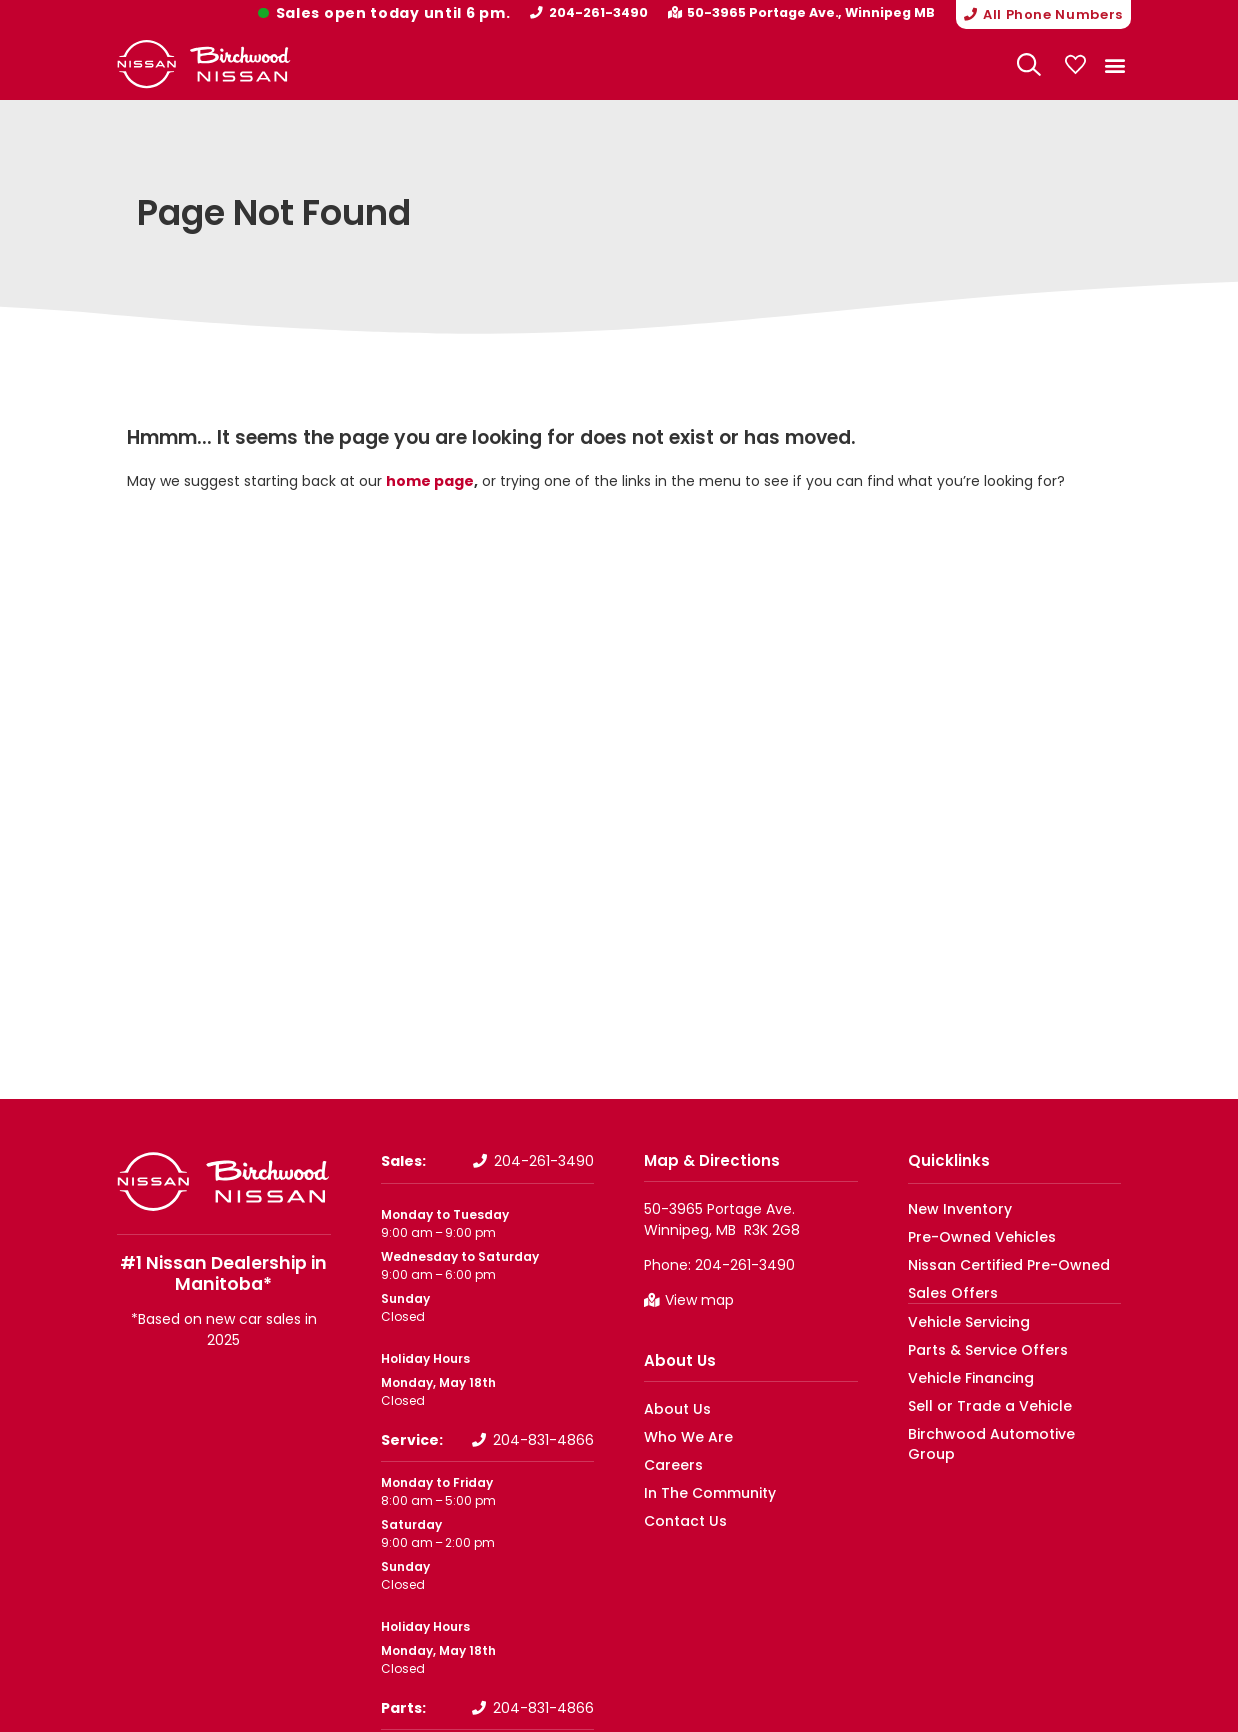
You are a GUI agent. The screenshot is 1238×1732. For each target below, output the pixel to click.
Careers (668, 1463)
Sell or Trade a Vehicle (975, 1403)
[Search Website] (1029, 64)
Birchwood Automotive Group (999, 1431)
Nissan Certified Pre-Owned (994, 1263)
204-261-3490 (609, 12)
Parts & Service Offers (974, 1347)
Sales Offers (945, 1291)
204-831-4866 (543, 1439)
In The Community (702, 1491)
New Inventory (952, 1207)
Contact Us (679, 1519)
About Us (680, 1359)
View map (699, 1299)
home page (430, 479)
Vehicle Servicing (959, 1319)
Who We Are (681, 1435)
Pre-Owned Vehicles (970, 1235)
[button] (1038, 14)
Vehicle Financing (961, 1375)
